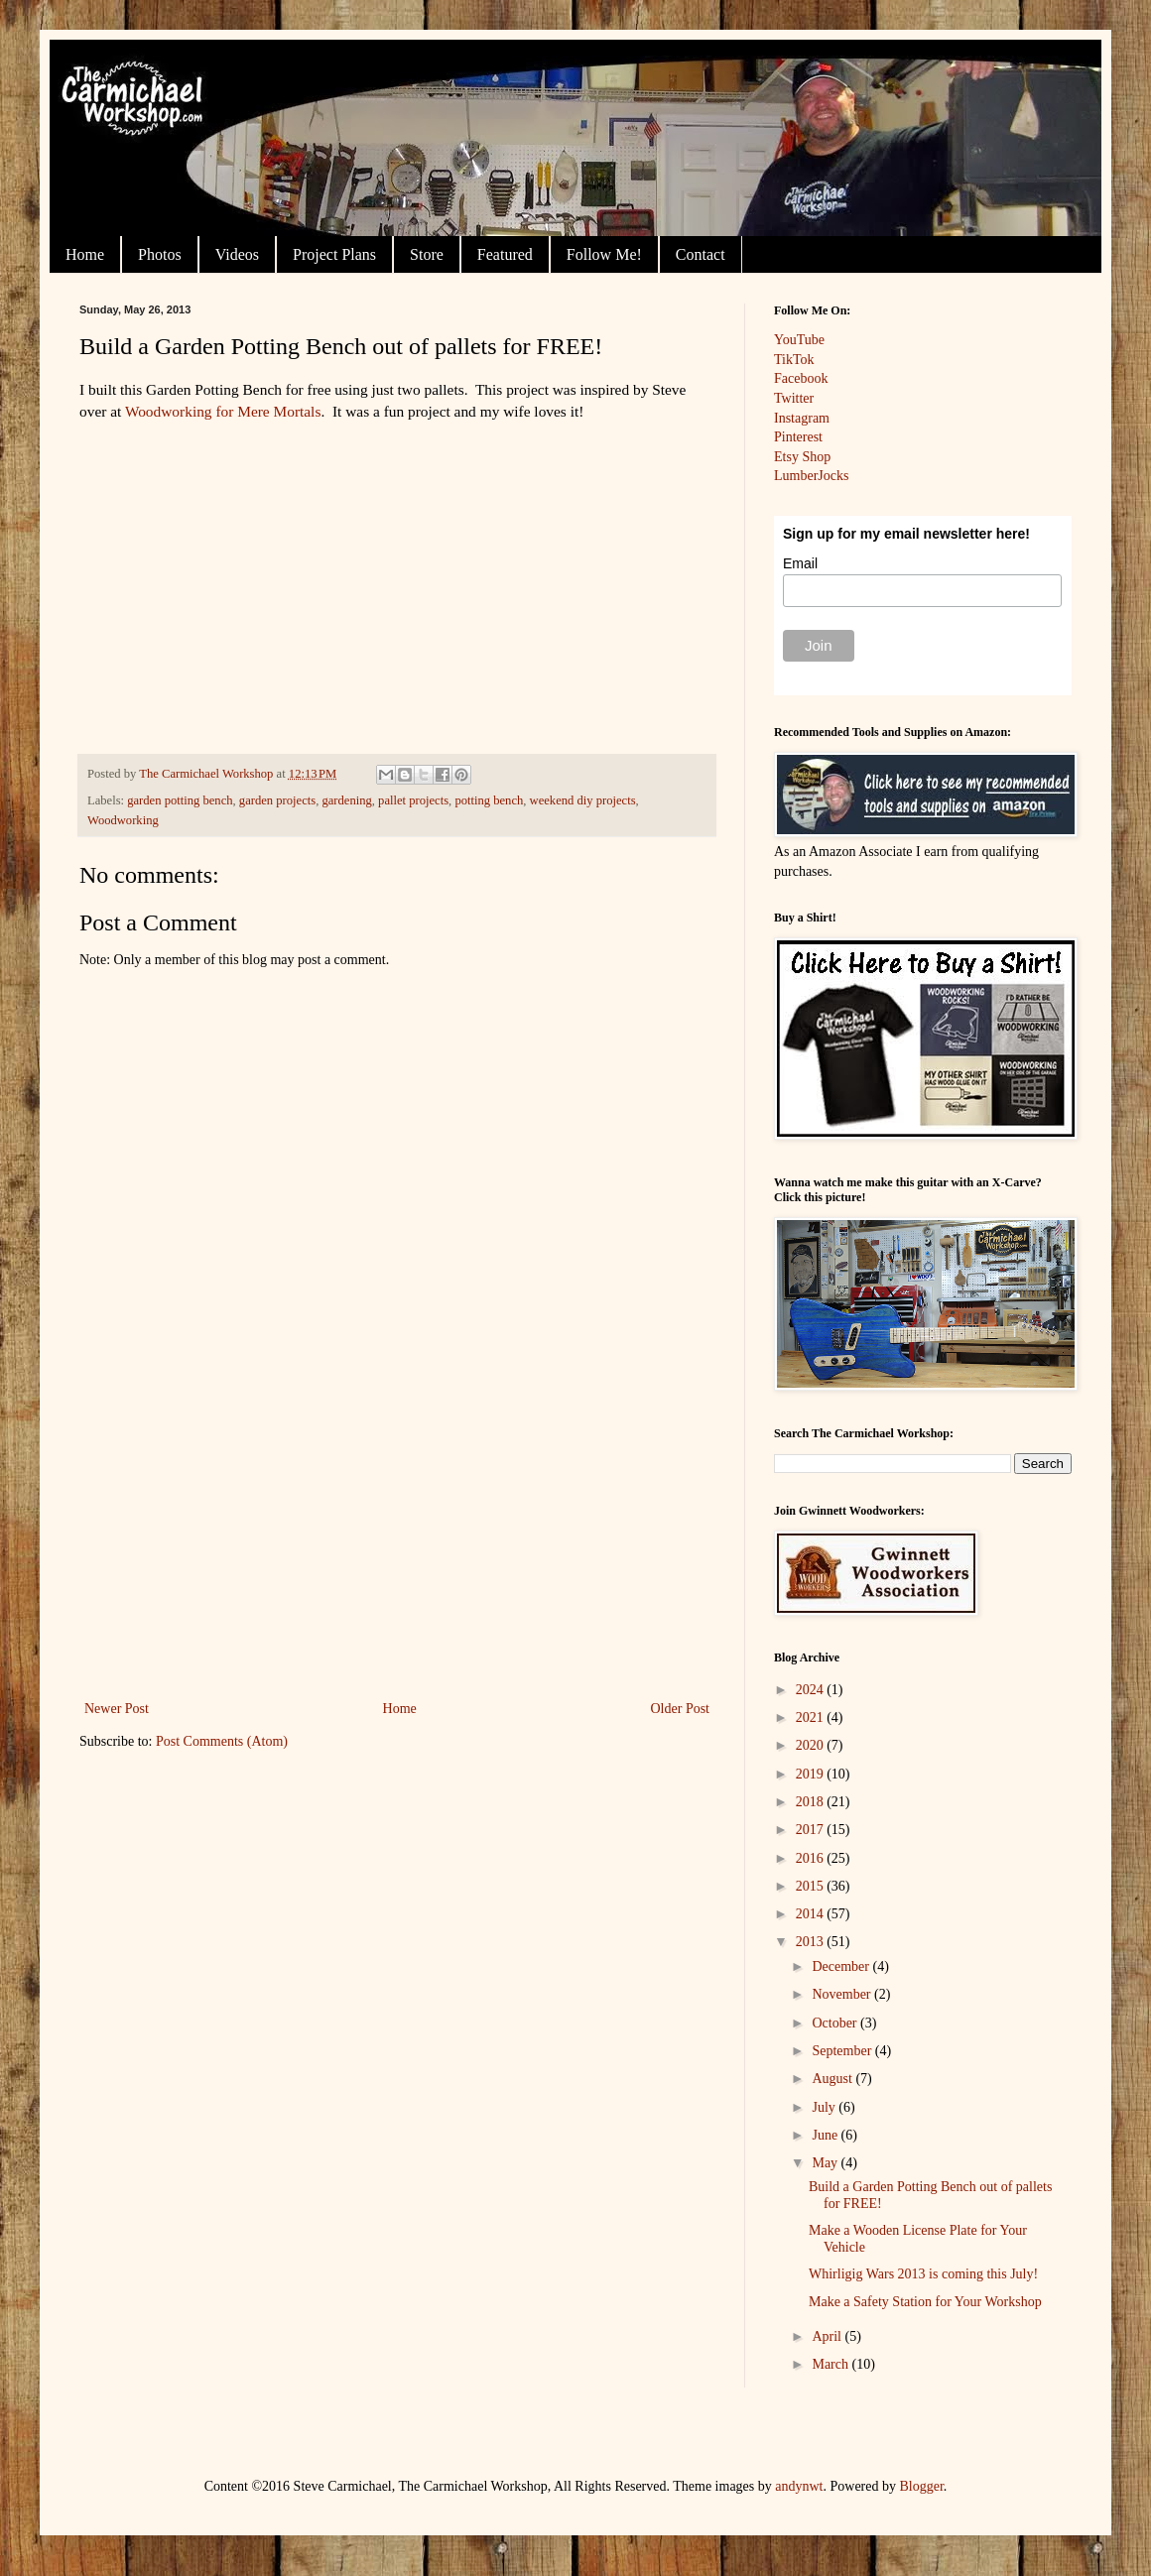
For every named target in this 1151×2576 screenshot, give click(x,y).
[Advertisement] (397, 1547)
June (826, 2135)
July (825, 2107)
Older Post (680, 1708)
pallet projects (413, 800)
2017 (812, 1829)
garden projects (277, 800)
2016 (812, 1858)
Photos (160, 254)
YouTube (799, 339)
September (843, 2050)
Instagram (802, 418)
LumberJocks (811, 475)
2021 (812, 1717)
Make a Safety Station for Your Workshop (925, 2301)
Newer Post (116, 1708)
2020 (812, 1745)
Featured (505, 254)
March (831, 2364)
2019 (812, 1774)
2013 (812, 1941)
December (842, 1966)
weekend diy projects (583, 800)
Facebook (801, 378)
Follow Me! (604, 254)
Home (84, 254)
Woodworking (123, 820)
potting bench (488, 800)
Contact (700, 254)
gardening (346, 800)
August (833, 2078)
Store (427, 254)
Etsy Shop (802, 456)
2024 (812, 1689)
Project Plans (334, 254)
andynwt (799, 2486)
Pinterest (798, 436)
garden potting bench (179, 800)
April (828, 2336)
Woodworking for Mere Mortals (223, 411)
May (826, 2162)
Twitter (794, 398)
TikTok (794, 359)
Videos (237, 254)
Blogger (922, 2486)
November (843, 1994)
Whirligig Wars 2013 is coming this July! (923, 2274)
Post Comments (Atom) (222, 1741)
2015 (812, 1886)
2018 (812, 1801)
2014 (812, 1913)
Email (800, 563)
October (836, 2023)
